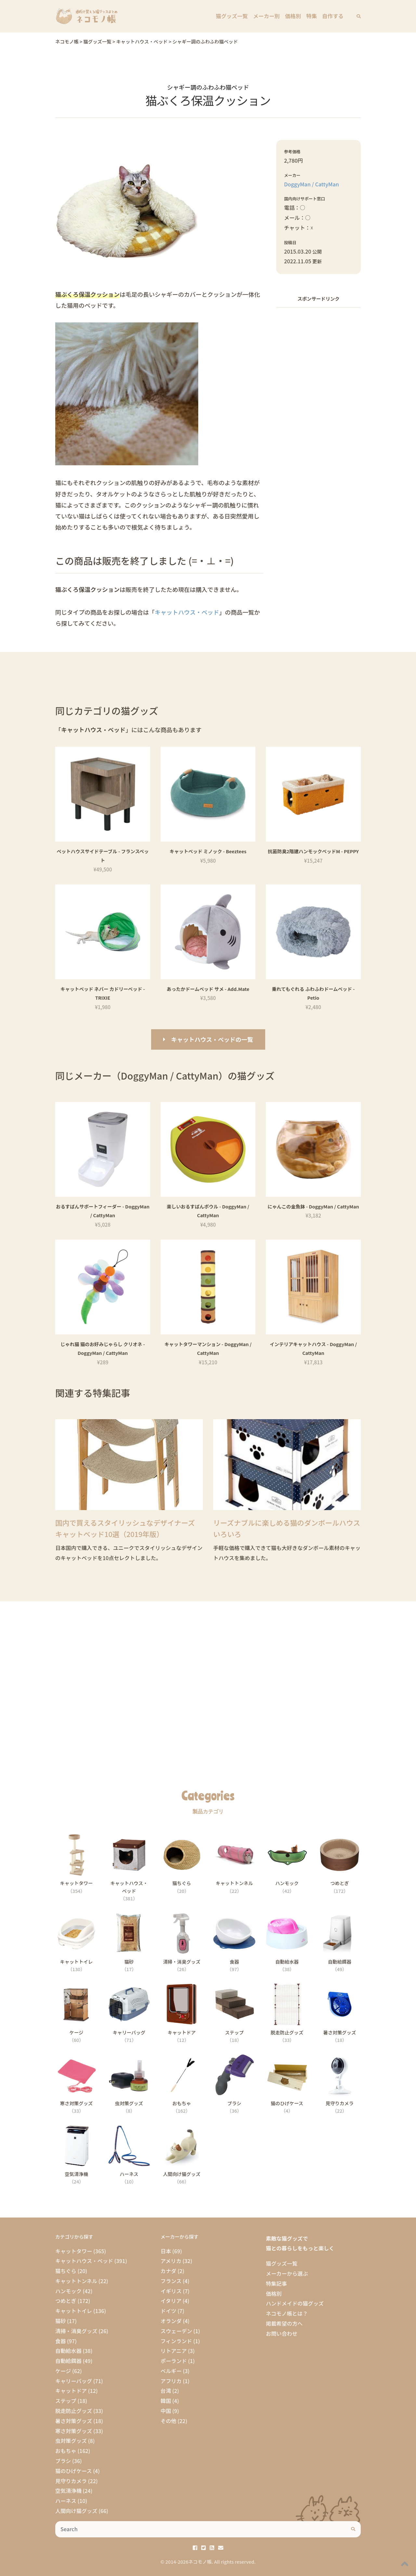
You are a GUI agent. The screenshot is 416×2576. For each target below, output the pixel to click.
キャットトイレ (73, 2311)
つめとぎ (65, 2301)
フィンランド (176, 2341)
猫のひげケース (73, 2471)
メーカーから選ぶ (287, 2273)
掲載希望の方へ (284, 2323)
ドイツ (168, 2311)
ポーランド (174, 2361)
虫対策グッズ (71, 2441)
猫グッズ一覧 (233, 16)
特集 (312, 16)
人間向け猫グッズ (76, 2511)
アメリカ (171, 2261)
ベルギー (171, 2371)
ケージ (63, 2371)
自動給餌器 (68, 2361)
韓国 (166, 2401)
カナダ (168, 2271)
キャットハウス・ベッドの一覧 (212, 1039)
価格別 (294, 16)
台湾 (166, 2391)
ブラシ (63, 2461)
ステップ (65, 2401)
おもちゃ (65, 2451)
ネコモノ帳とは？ (287, 2313)
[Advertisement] (318, 410)
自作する (333, 16)
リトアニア (174, 2351)
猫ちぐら (65, 2271)
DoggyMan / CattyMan (311, 184)
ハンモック (68, 2291)
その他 (168, 2421)
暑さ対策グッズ (73, 2421)
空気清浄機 (68, 2491)
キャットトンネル (76, 2281)
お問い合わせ (281, 2333)
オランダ (171, 2321)
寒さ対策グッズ (73, 2431)
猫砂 (60, 2321)
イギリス (171, 2291)
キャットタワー (73, 2251)
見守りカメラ (71, 2481)
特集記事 (276, 2283)
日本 (166, 2251)
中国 (166, 2411)
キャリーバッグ (73, 2381)
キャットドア (71, 2391)
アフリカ (171, 2381)
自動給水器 (68, 2351)
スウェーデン (176, 2331)
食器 (60, 2341)
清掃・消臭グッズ (76, 2331)
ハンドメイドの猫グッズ (295, 2303)
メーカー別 (267, 16)
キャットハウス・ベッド (187, 612)
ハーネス (65, 2501)
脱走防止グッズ (73, 2411)
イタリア (171, 2301)
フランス (171, 2281)
